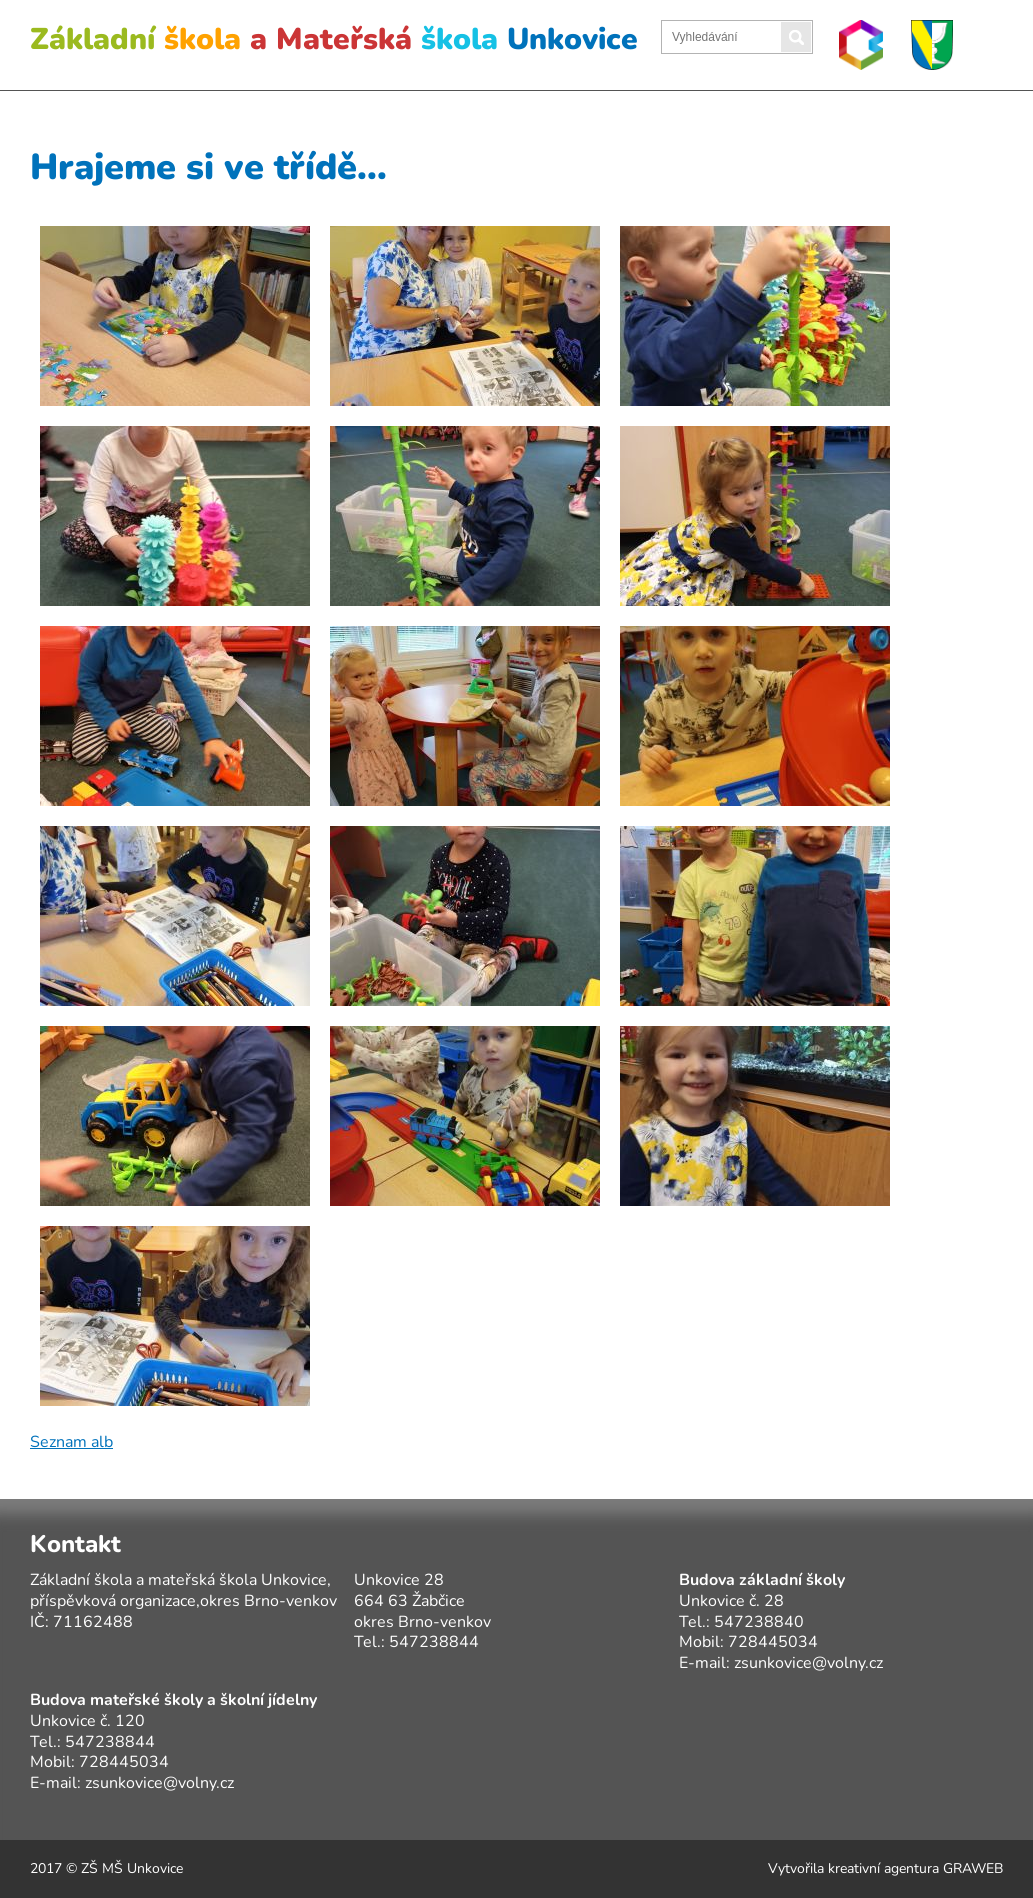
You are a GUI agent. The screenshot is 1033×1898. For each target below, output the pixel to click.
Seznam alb (71, 1442)
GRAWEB (973, 1868)
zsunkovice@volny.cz (808, 1663)
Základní (334, 39)
